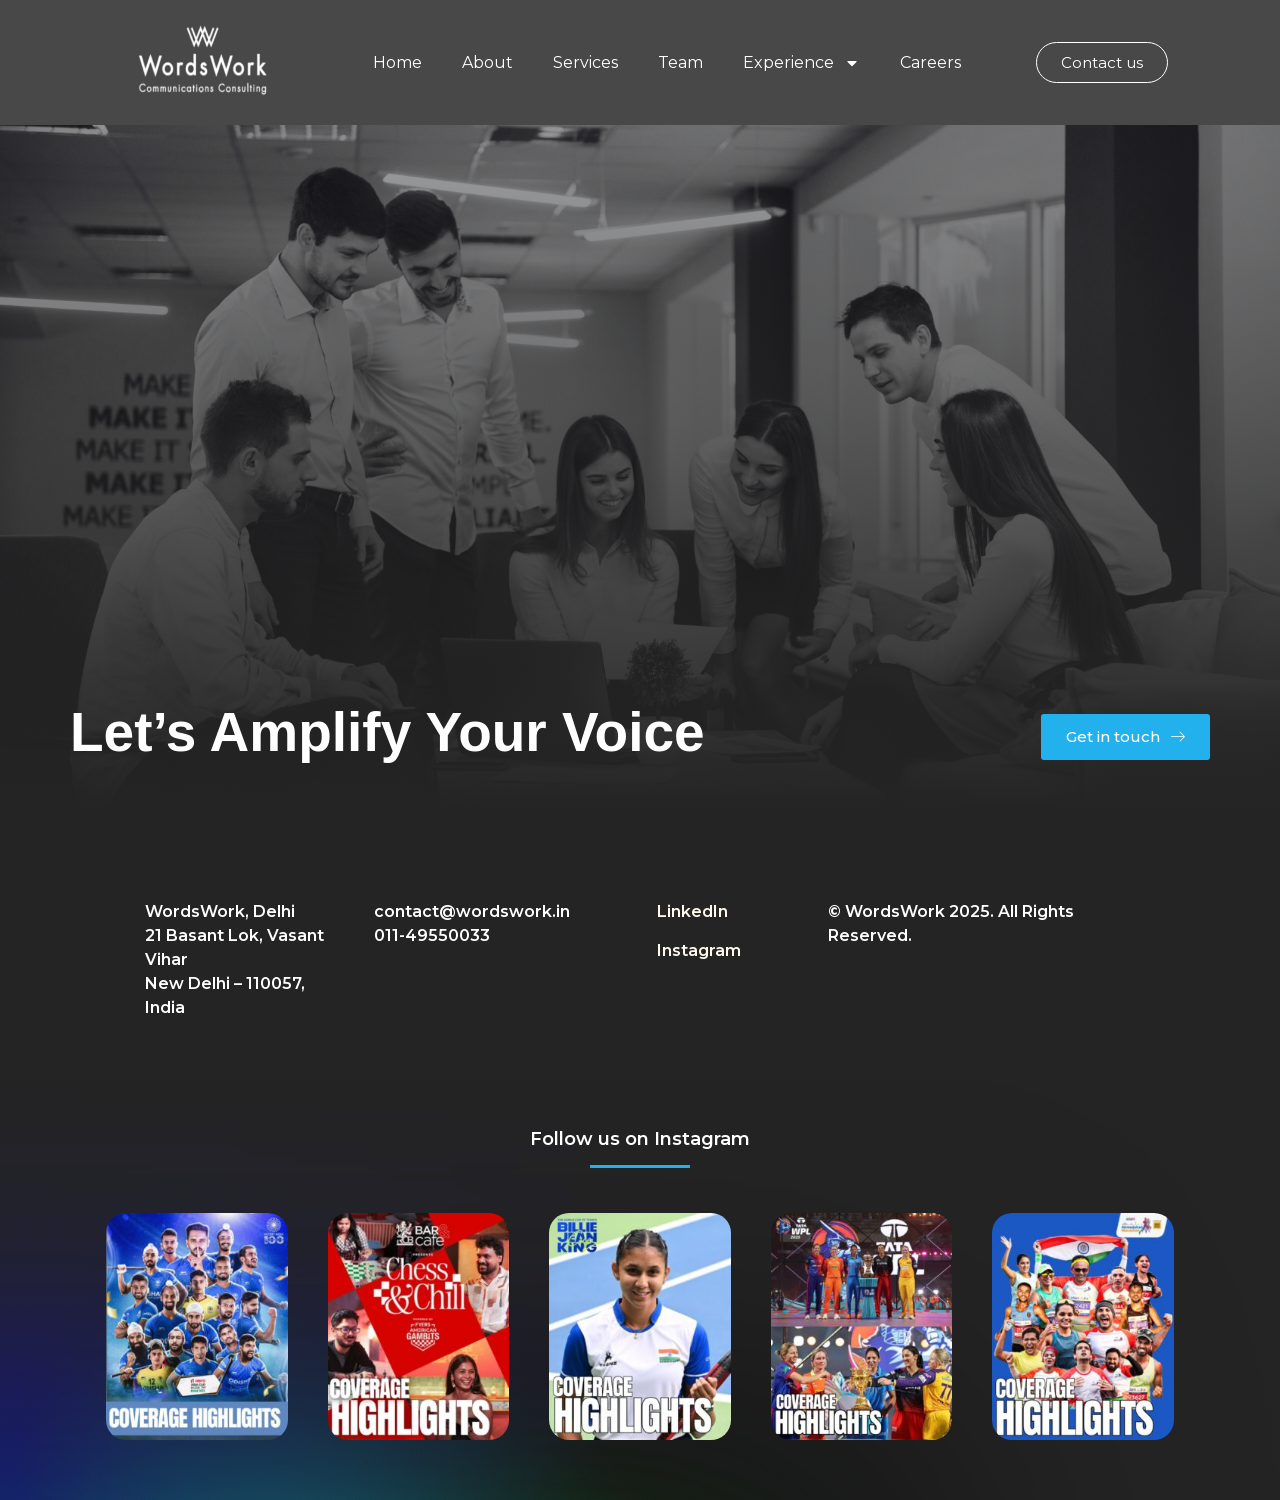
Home (397, 62)
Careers (930, 62)
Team (680, 62)
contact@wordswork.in (472, 911)
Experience (801, 63)
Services (585, 62)
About (487, 62)
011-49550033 (432, 935)
